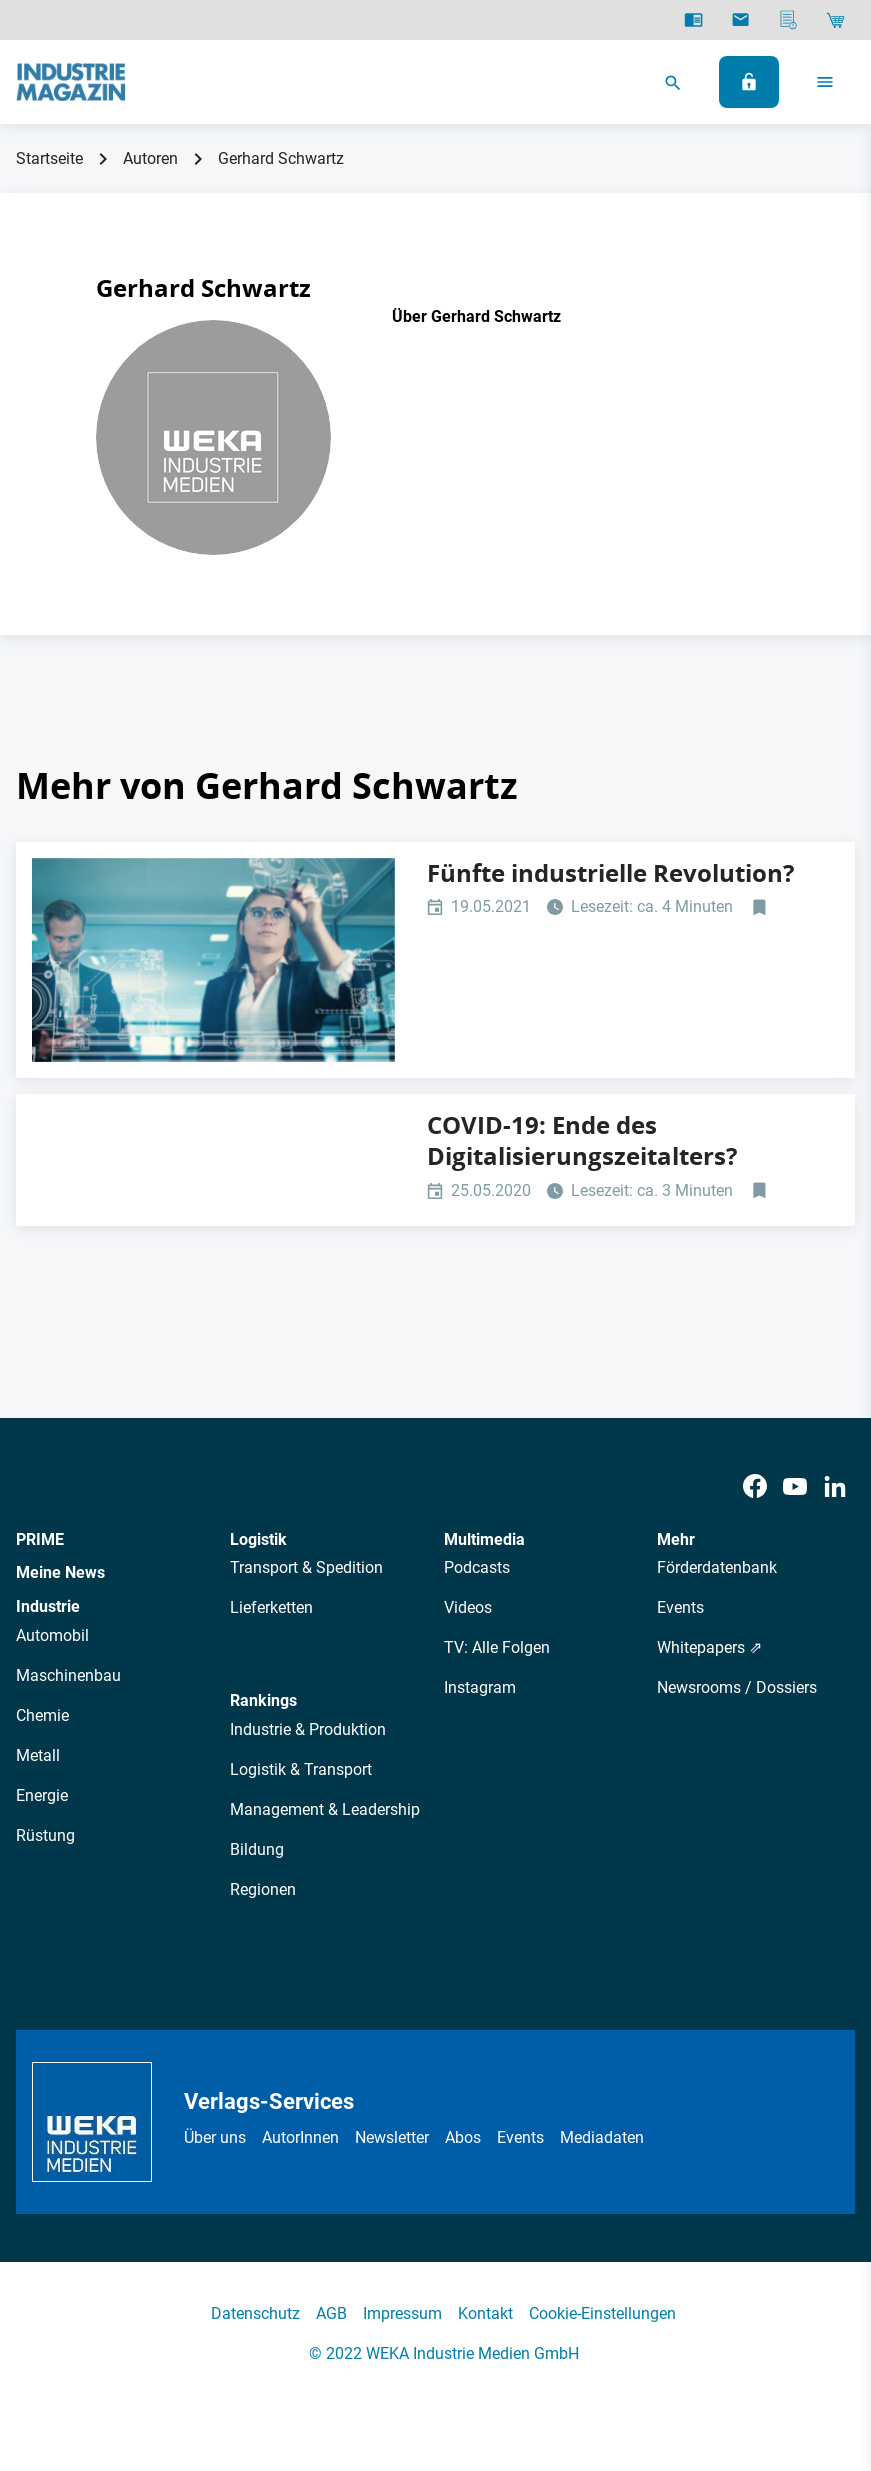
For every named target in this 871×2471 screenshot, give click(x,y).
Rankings (263, 1700)
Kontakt (485, 2313)
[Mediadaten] (788, 20)
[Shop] (835, 20)
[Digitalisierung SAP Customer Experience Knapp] (213, 960)
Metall (38, 1755)
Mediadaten (602, 2137)
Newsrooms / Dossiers (737, 1687)
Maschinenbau (68, 1675)
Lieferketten (271, 1607)
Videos (468, 1607)
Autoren (150, 158)
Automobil (52, 1635)
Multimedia (484, 1539)
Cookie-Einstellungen (602, 2313)
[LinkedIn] (835, 1486)
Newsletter (392, 2137)
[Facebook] (755, 1486)
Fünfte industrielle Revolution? (610, 873)
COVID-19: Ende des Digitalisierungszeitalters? (582, 1140)
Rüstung (45, 1835)
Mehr (676, 1539)
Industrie (48, 1606)
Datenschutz (255, 2313)
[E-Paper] (693, 20)
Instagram (480, 1687)
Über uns (215, 2137)
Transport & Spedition (306, 1567)
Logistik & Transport (301, 1769)
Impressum (402, 2313)
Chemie (42, 1715)
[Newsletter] (740, 20)
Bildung (257, 1849)
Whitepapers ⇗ (709, 1647)
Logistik (258, 1539)
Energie (42, 1795)
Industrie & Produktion (308, 1729)
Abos (463, 2137)
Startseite (49, 158)
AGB (331, 2313)
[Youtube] (795, 1486)
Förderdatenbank (717, 1567)
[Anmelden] (749, 82)
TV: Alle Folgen (497, 1647)
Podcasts (477, 1567)
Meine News (60, 1572)
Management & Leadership (325, 1809)
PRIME (40, 1539)
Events (680, 1607)
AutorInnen (300, 2137)
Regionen (263, 1889)
